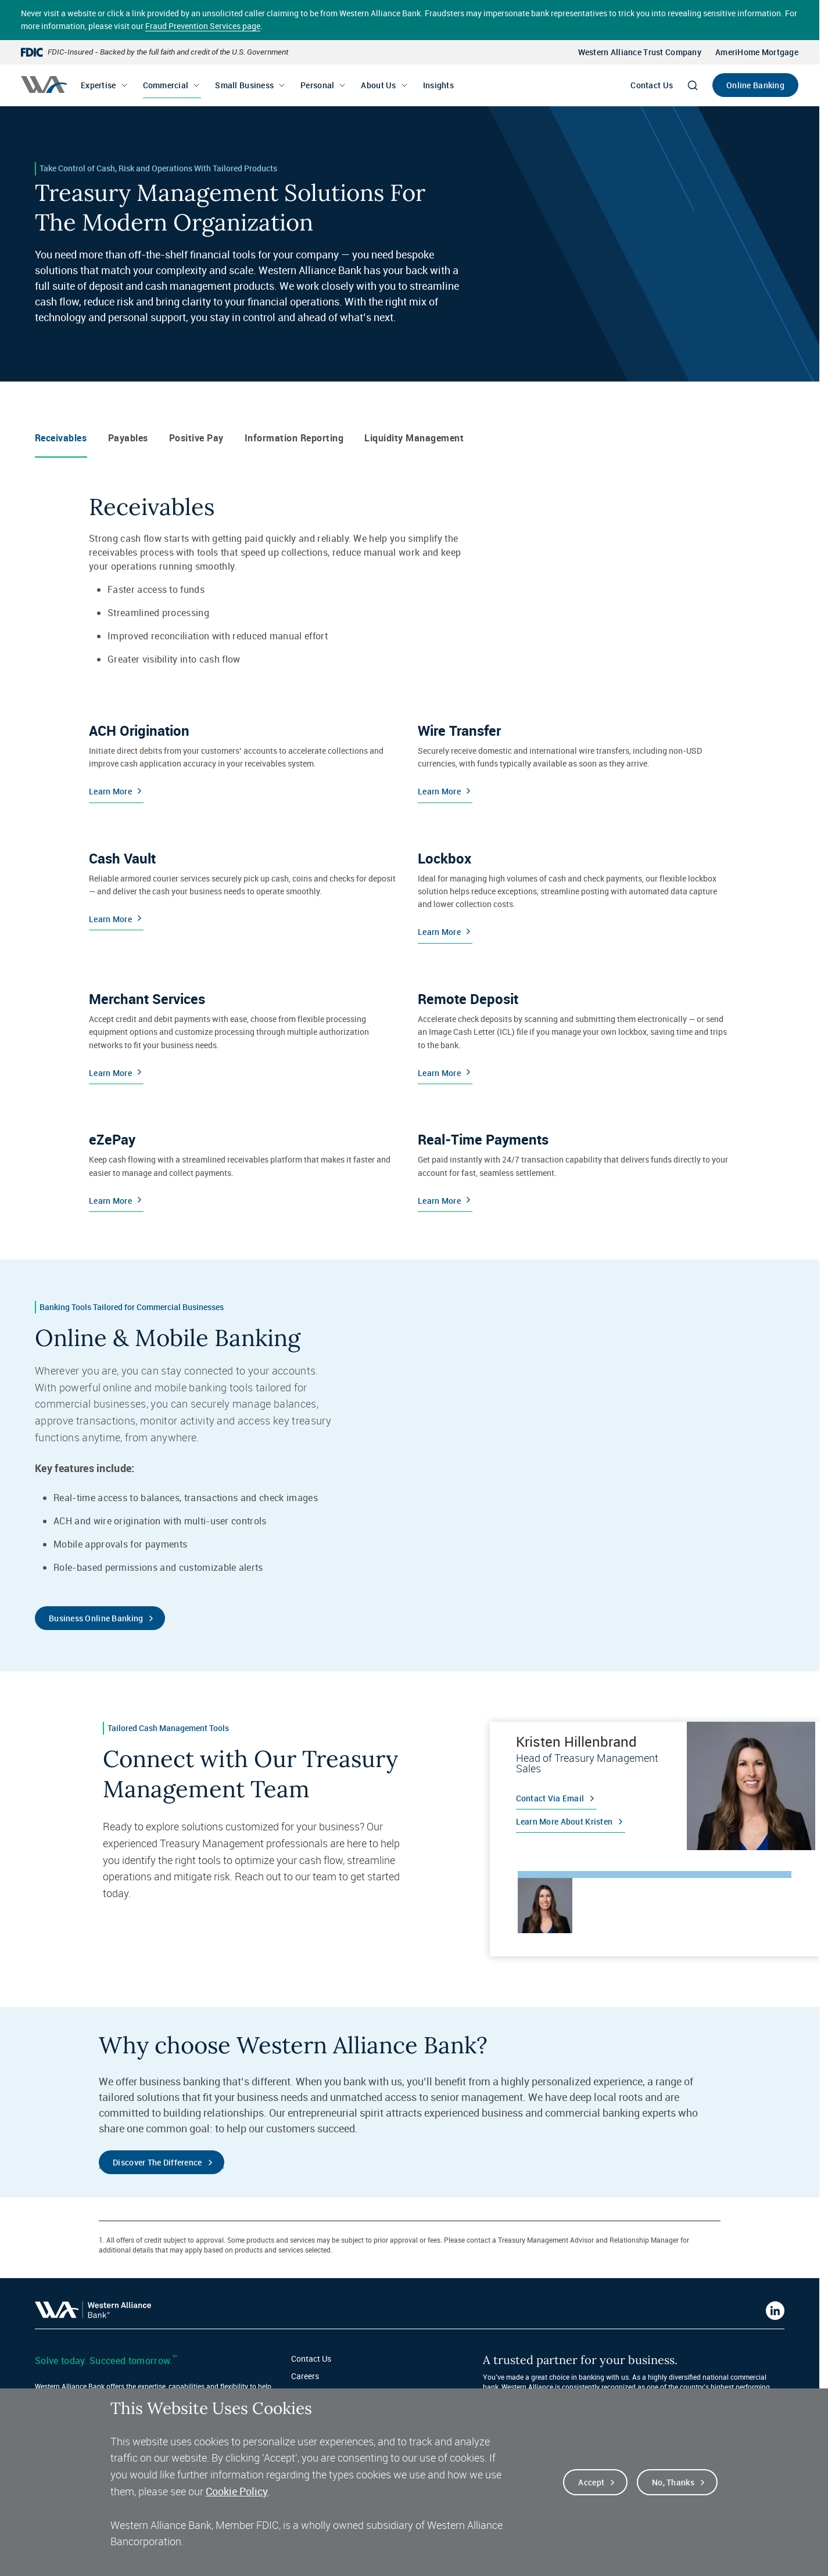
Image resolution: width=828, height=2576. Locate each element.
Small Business (244, 85)
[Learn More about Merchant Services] (244, 1032)
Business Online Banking (96, 1618)
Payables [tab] (128, 437)
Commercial (166, 85)
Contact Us (651, 85)
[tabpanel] (655, 1786)
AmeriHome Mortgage (756, 51)
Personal (317, 85)
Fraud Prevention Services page (202, 25)
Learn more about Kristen (564, 1821)
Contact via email (550, 1798)
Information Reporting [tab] (294, 437)
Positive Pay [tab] (196, 437)
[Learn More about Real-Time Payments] (573, 1166)
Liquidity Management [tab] (414, 437)
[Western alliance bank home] (44, 84)
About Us (378, 85)
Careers (305, 2375)
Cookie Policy (237, 2491)
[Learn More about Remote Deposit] (573, 1032)
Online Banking (755, 85)
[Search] (692, 85)
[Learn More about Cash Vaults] (244, 892)
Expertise (98, 85)
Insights (438, 85)
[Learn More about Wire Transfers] (573, 758)
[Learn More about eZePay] (244, 1166)
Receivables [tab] (61, 437)
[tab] (545, 1905)
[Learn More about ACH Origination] (244, 758)
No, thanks (673, 2482)
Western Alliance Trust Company (639, 51)
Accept (591, 2482)
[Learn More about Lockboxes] (573, 892)
